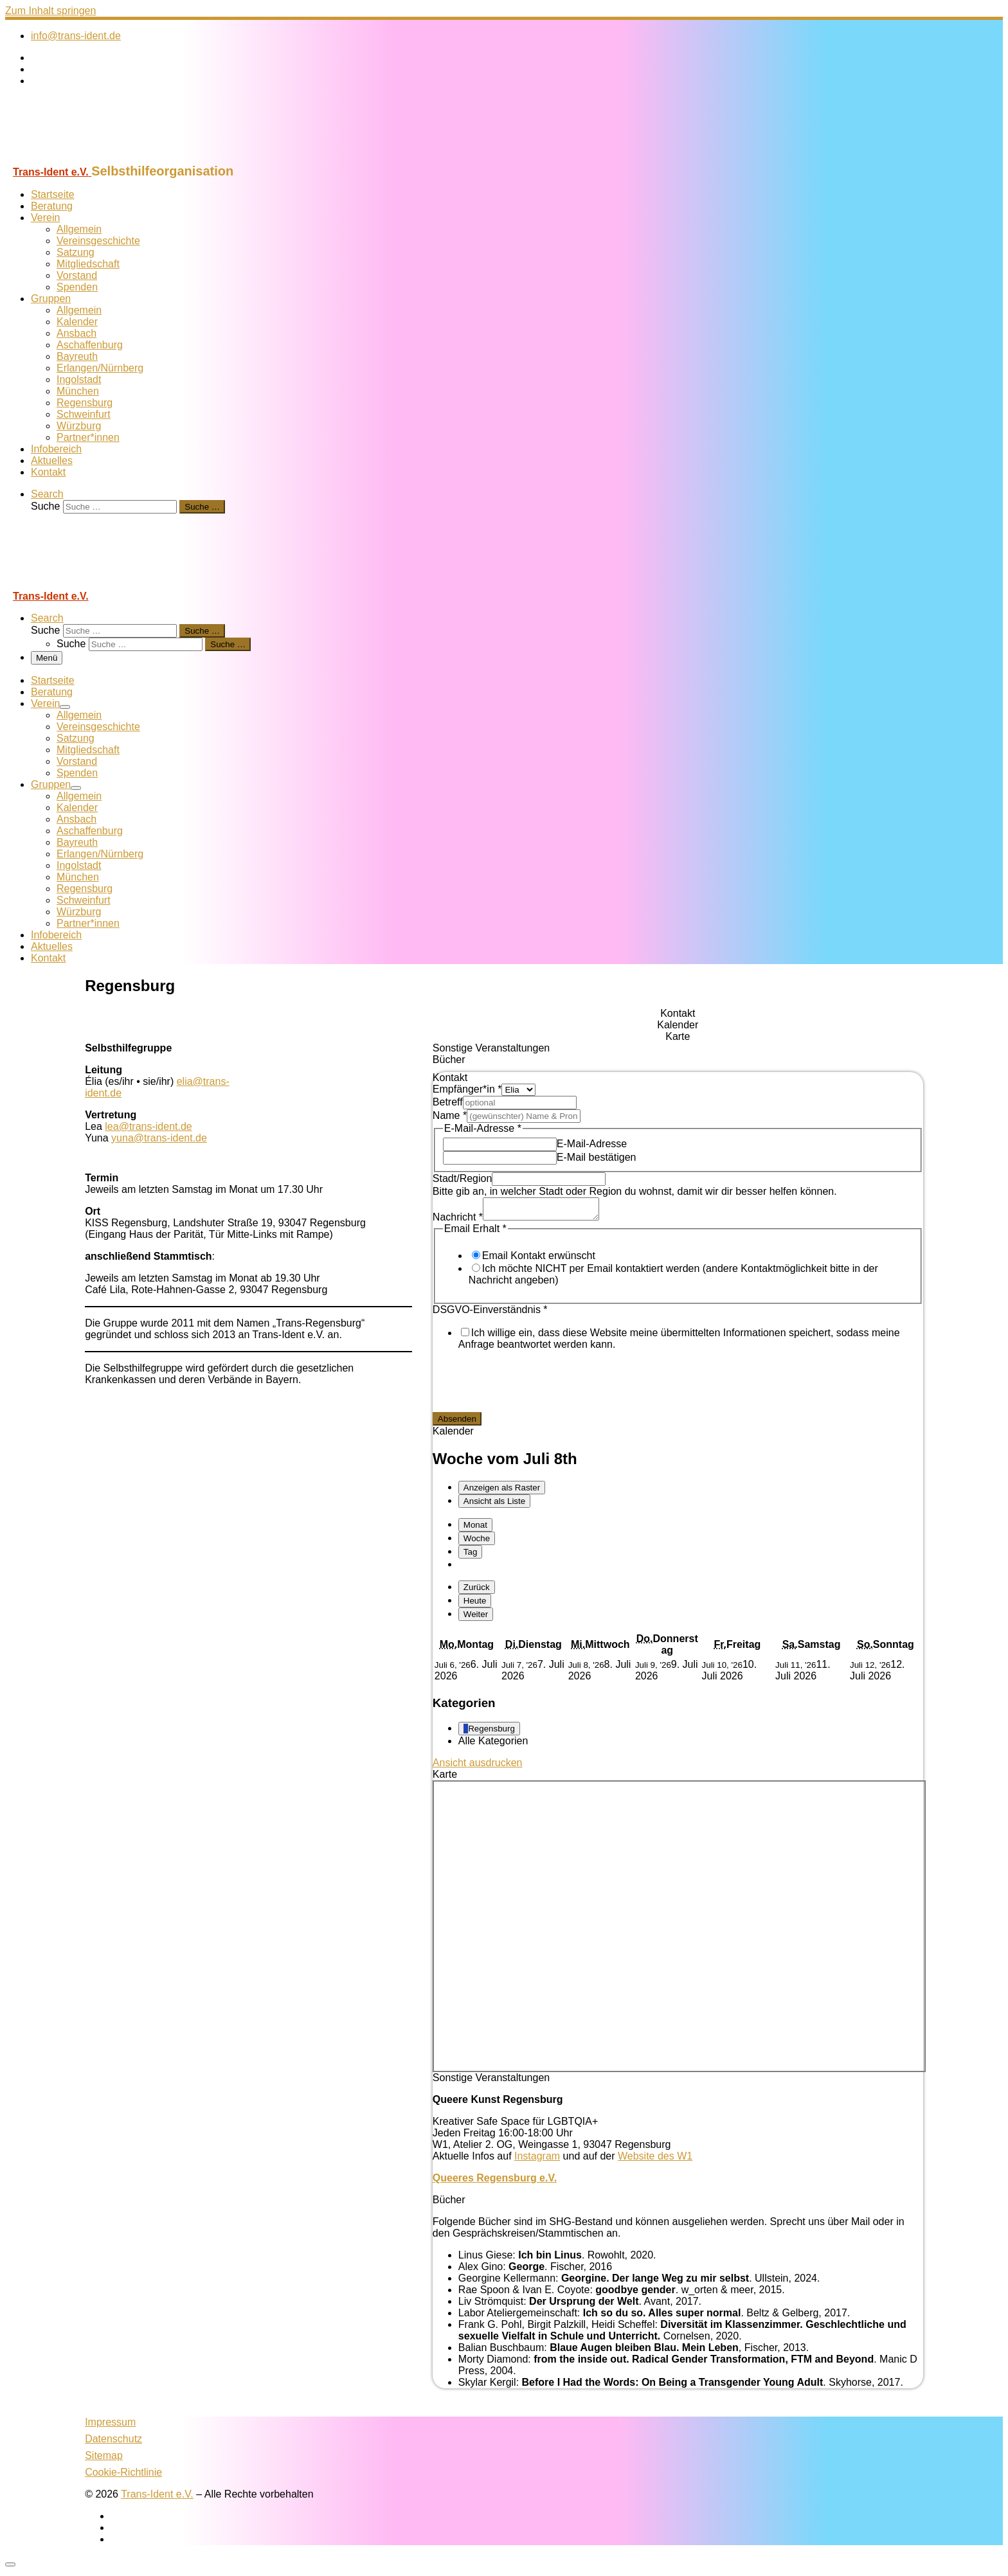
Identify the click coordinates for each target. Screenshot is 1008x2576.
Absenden (457, 1422)
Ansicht (478, 1766)
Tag (471, 1556)
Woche (477, 1542)
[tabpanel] (678, 1256)
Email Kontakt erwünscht (538, 1259)
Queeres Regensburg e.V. (495, 2181)
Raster (502, 1491)
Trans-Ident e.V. (157, 2497)
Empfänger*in (467, 1089)
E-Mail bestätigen (596, 1157)
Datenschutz (113, 2442)
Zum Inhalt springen (50, 10)
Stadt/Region (462, 1178)
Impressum (110, 2425)
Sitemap (104, 2459)
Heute (475, 1604)
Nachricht (458, 1220)
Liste (494, 1505)
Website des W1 (655, 2159)
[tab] (678, 1013)
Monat (475, 1529)
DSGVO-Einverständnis (490, 1313)
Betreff (448, 1101)
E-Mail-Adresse (592, 1143)
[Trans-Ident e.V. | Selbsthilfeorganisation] (85, 157)
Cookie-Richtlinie (123, 2476)
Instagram (537, 2159)
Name (450, 1115)
